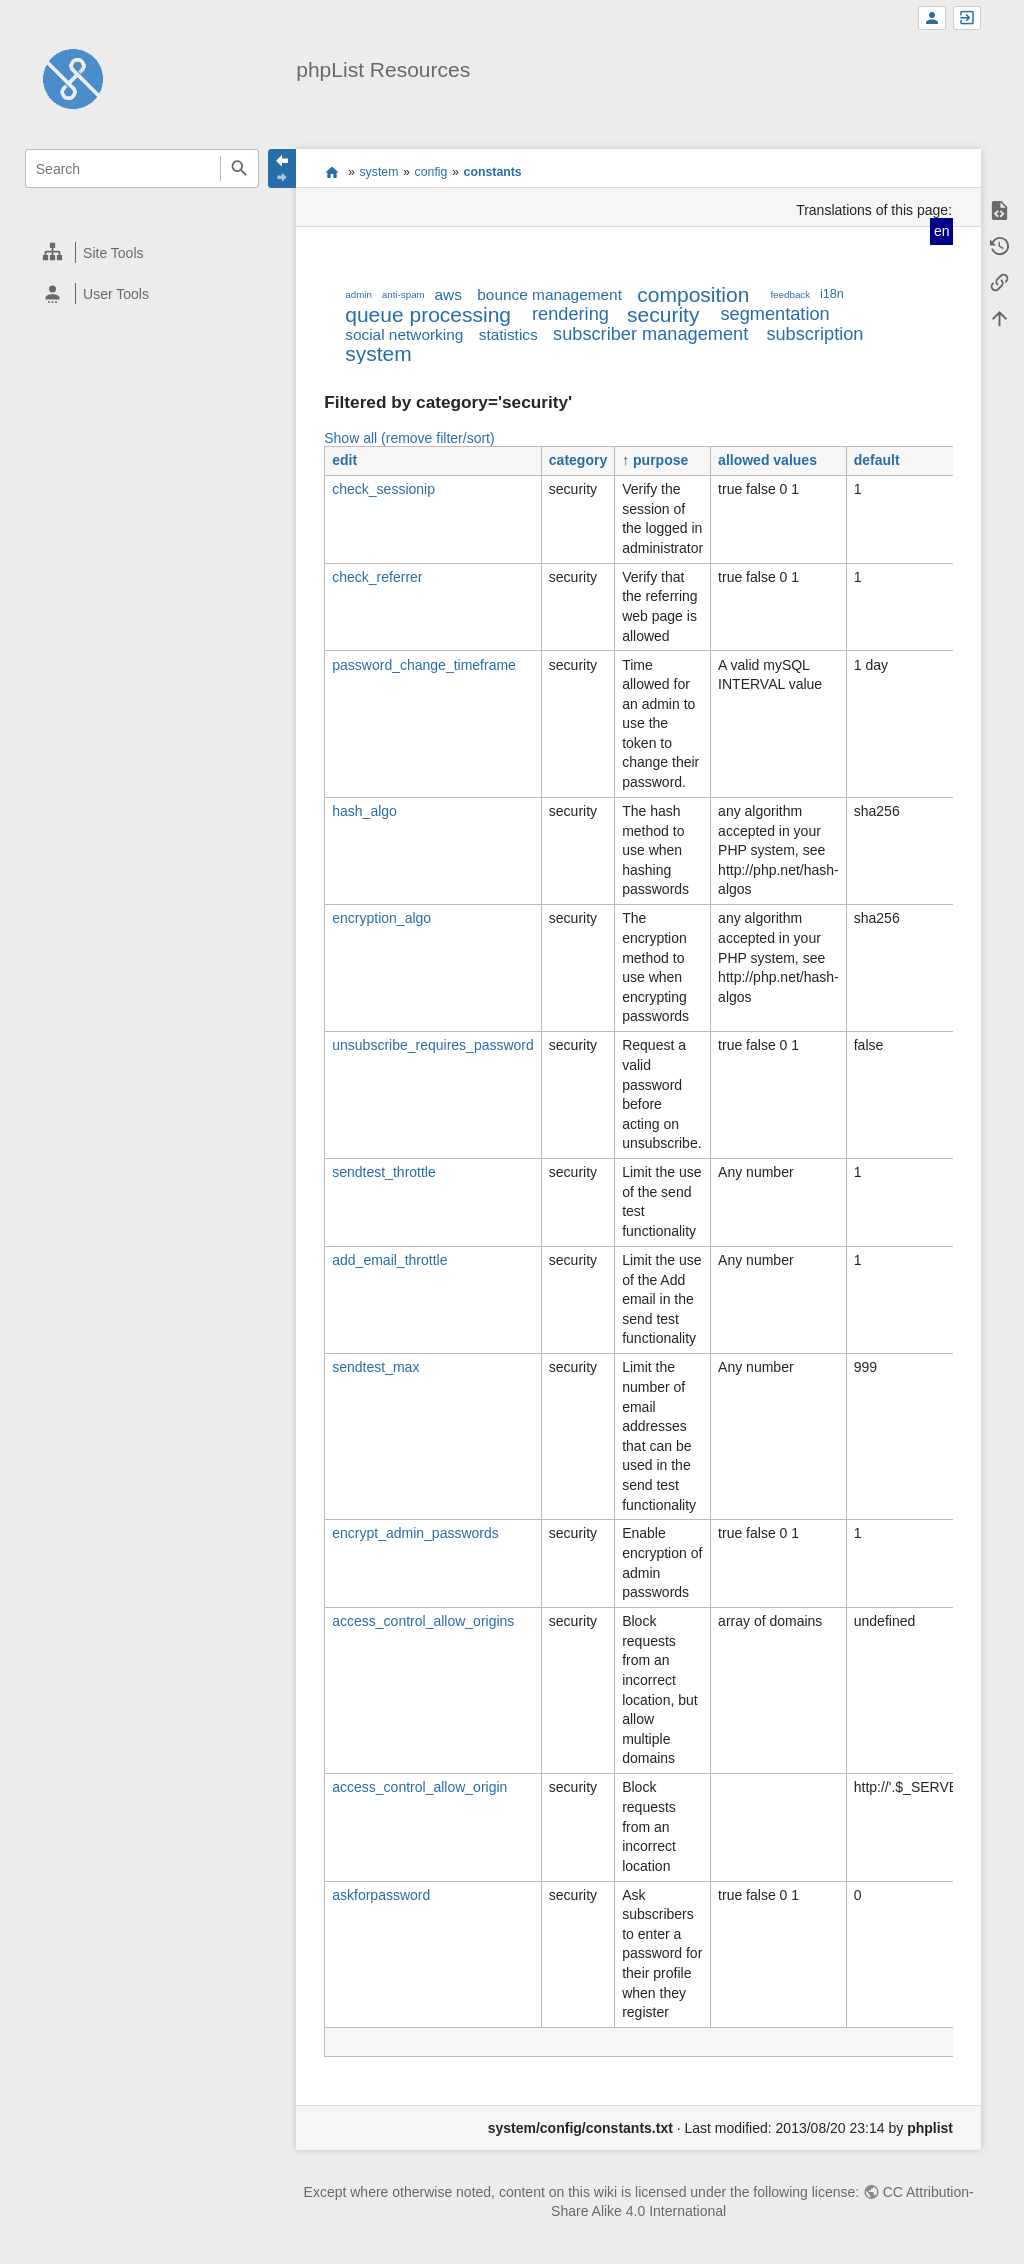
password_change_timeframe (424, 665)
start (331, 172)
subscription (814, 334)
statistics (508, 334)
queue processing (428, 314)
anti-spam (403, 294)
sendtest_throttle (384, 1172)
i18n (832, 294)
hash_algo (364, 811)
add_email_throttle (389, 1260)
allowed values (767, 460)
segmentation (774, 314)
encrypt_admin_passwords (415, 1533)
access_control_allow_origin (419, 1787)
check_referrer (377, 577)
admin (358, 294)
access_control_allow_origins (423, 1621)
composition (693, 294)
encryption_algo (381, 918)
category (578, 460)
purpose (660, 460)
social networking (404, 334)
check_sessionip (383, 489)
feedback (790, 294)
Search (239, 168)
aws (448, 294)
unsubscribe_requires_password (433, 1045)
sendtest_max (375, 1367)
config (431, 172)
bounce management (549, 294)
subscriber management (650, 334)
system (378, 172)
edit (344, 460)
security (663, 314)
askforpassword (381, 1895)
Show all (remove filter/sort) (409, 438)
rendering (570, 314)
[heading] (142, 252)
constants (493, 172)
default (877, 460)
